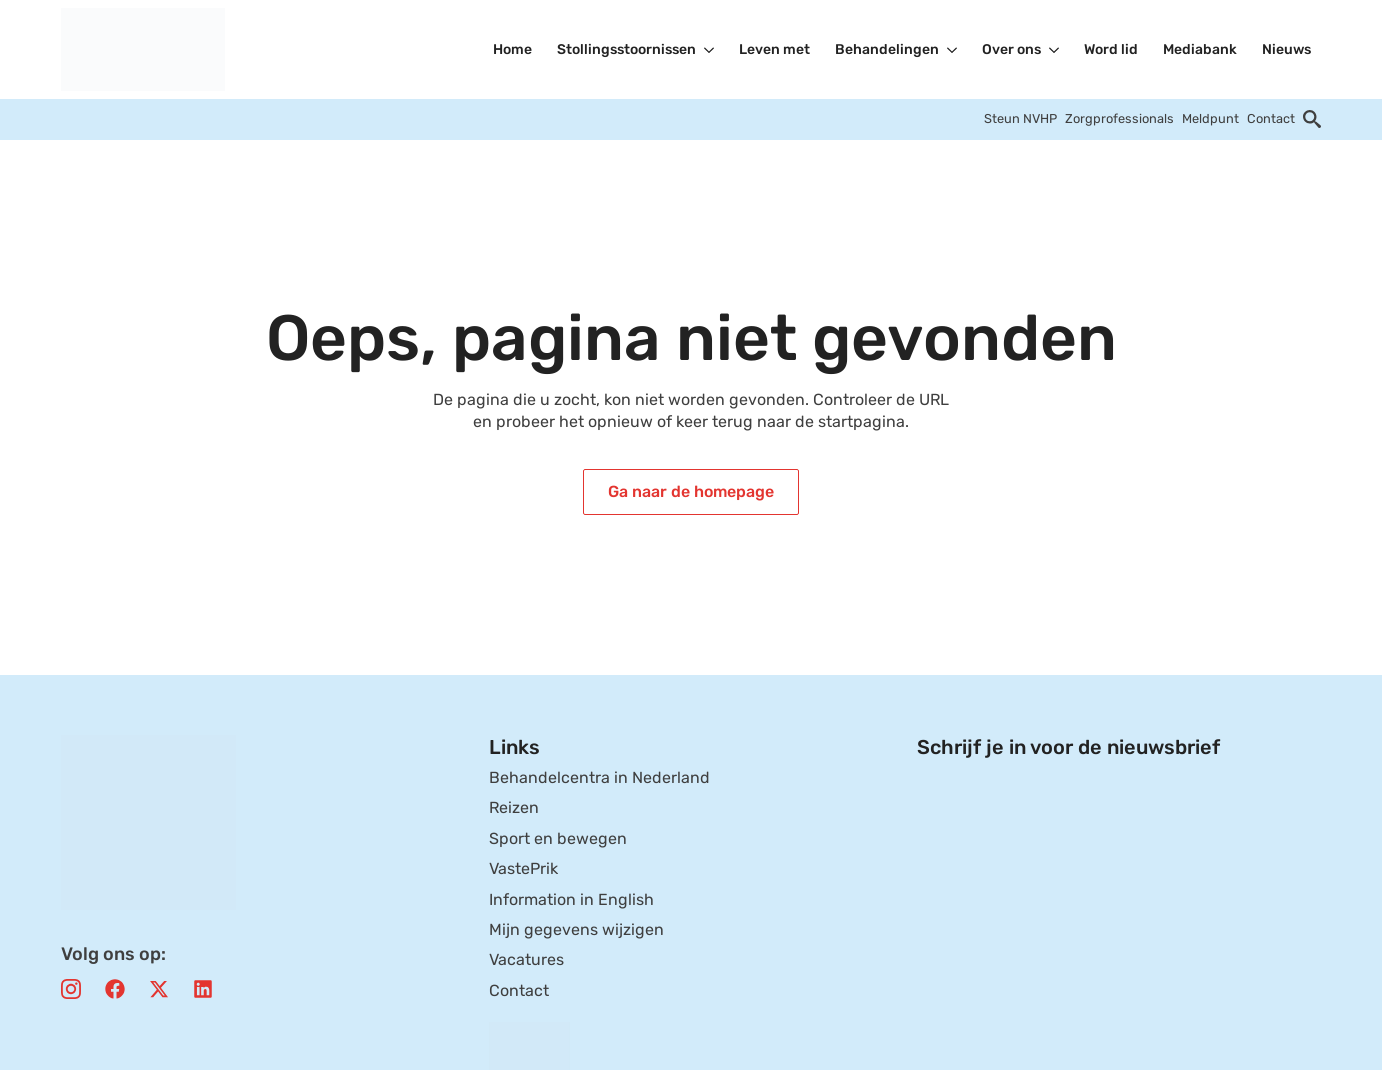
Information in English (571, 899)
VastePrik (523, 868)
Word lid (1111, 49)
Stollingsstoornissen (626, 49)
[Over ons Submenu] (1055, 50)
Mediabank (1200, 49)
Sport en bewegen (558, 838)
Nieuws (1286, 49)
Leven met (774, 49)
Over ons (1011, 49)
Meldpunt (1210, 118)
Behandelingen (887, 49)
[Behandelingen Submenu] (953, 50)
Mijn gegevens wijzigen (576, 929)
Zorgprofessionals (1119, 118)
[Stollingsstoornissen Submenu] (710, 50)
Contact (1271, 118)
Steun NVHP (1020, 118)
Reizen (514, 807)
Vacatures (526, 959)
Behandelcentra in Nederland (599, 777)
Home (512, 49)
